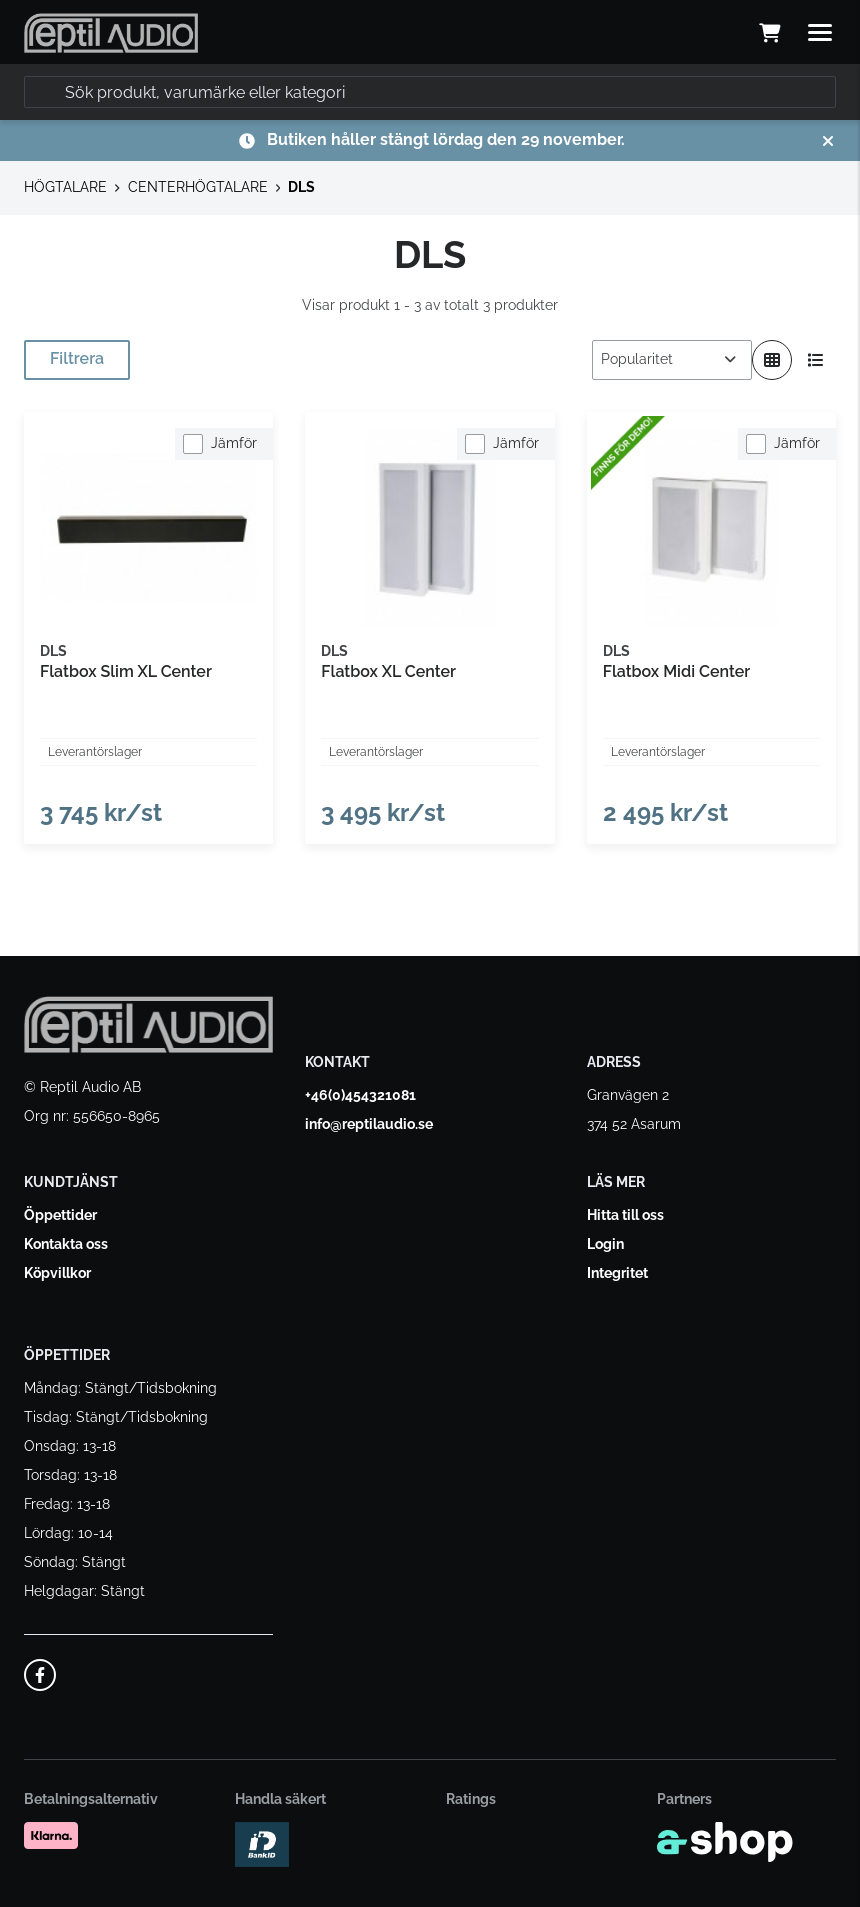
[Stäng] (828, 141)
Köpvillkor (57, 1273)
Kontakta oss (66, 1244)
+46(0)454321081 (360, 1095)
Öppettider (60, 1215)
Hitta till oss (625, 1215)
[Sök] (430, 92)
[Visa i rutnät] (772, 360)
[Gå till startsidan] (111, 33)
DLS (301, 187)
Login (605, 1244)
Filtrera (77, 358)
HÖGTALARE (65, 187)
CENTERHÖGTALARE (198, 187)
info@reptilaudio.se (369, 1124)
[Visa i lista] (816, 360)
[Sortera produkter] (672, 360)
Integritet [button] (617, 1273)
